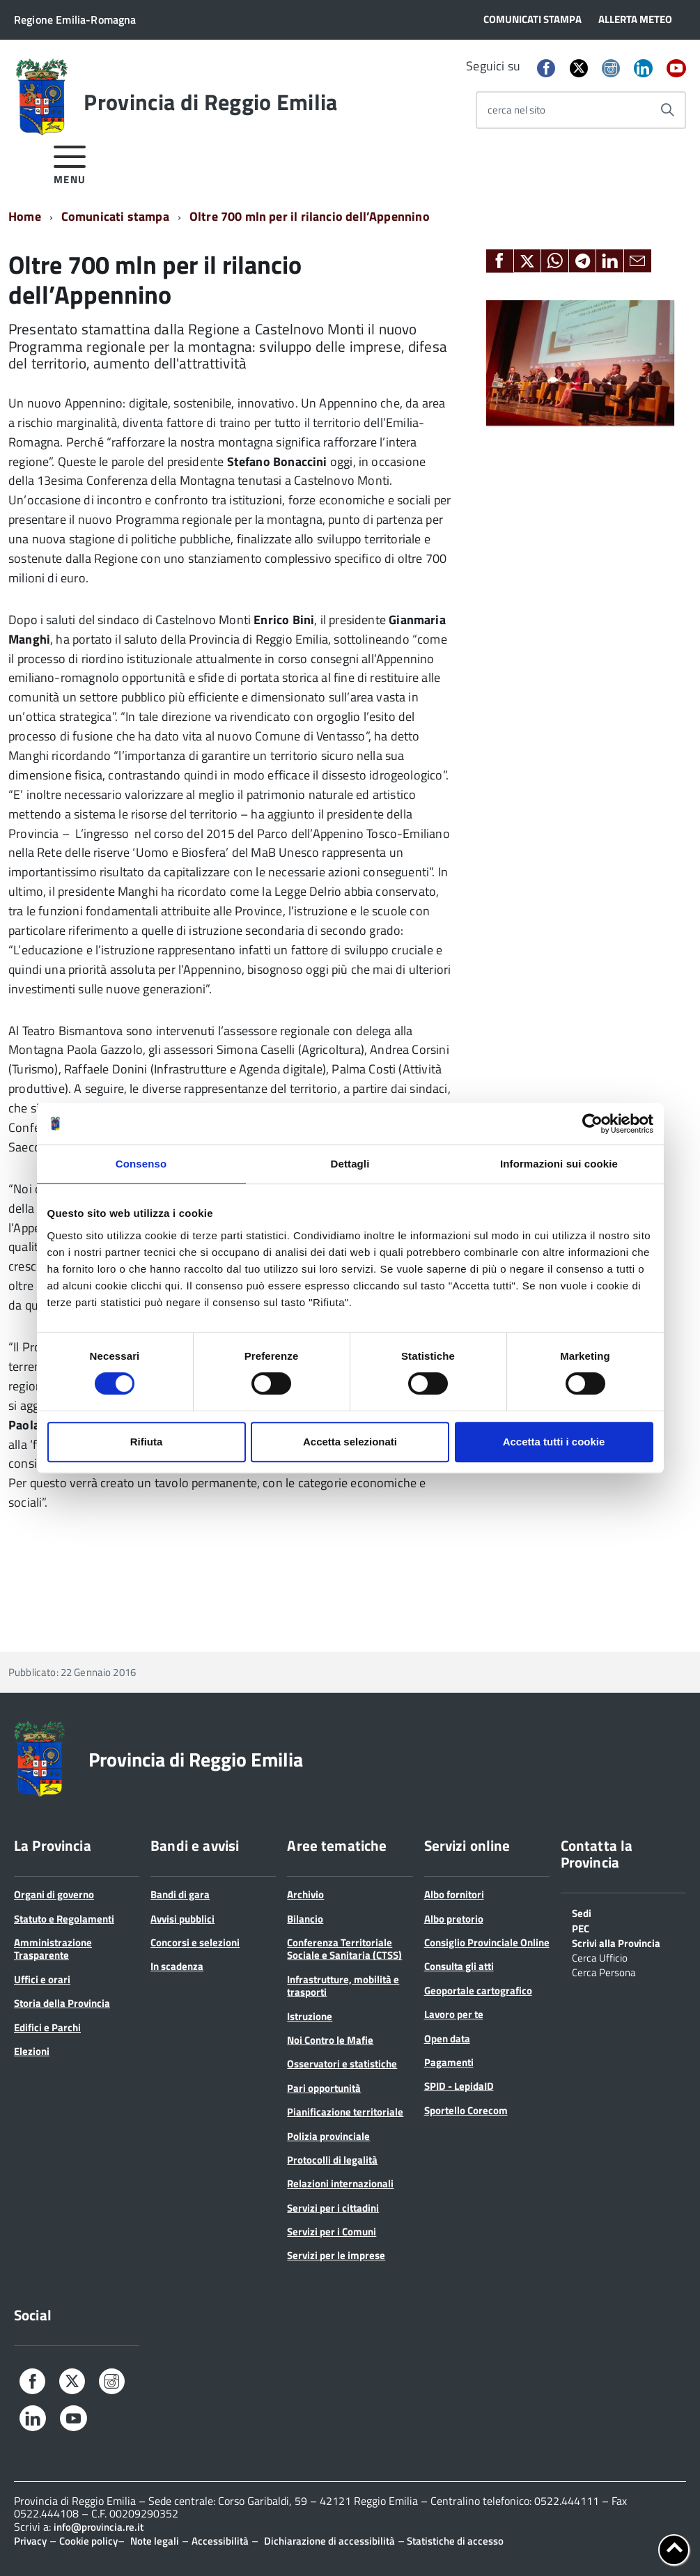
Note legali (154, 2541)
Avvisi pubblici (182, 1919)
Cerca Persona (604, 1971)
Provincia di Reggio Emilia (210, 102)
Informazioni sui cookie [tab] (559, 1164)
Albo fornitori (454, 1894)
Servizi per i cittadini (333, 2208)
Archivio (305, 1894)
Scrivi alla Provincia (616, 1942)
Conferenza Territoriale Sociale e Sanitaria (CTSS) (344, 1948)
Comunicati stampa (115, 216)
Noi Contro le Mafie (330, 2040)
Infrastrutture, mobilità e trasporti (343, 1985)
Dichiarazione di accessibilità (329, 2541)
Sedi (581, 1912)
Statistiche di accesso (454, 2541)
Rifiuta (146, 1442)
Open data (447, 2039)
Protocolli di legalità (332, 2160)
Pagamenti (449, 2062)
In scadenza (176, 1966)
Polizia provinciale (328, 2136)
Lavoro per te (453, 2014)
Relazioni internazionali (340, 2183)
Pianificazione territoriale (345, 2112)
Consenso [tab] (141, 1164)
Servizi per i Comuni (331, 2232)
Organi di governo (54, 1894)
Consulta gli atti (459, 1966)
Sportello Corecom (466, 2110)
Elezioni (31, 2051)
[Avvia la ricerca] (667, 110)
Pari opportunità (324, 2088)
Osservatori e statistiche (342, 2064)
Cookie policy (88, 2541)
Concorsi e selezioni (195, 1942)
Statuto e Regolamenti (64, 1919)
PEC (580, 1927)
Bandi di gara (180, 1894)
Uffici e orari (42, 1979)
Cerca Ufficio (600, 1957)
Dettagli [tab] (350, 1164)
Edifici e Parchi (47, 2027)
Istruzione (309, 2016)
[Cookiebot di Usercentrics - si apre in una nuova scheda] (592, 1123)
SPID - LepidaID (459, 2086)
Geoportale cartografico (478, 1991)
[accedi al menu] (70, 163)
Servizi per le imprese (336, 2255)
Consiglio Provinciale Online (487, 1942)
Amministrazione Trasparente (53, 1948)
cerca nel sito (516, 110)
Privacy (30, 2541)
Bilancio (305, 1919)
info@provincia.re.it (98, 2527)
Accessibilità (220, 2541)
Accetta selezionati (350, 1442)
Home (24, 216)
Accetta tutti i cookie (554, 1442)
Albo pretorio (453, 1919)
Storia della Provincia (62, 2003)
